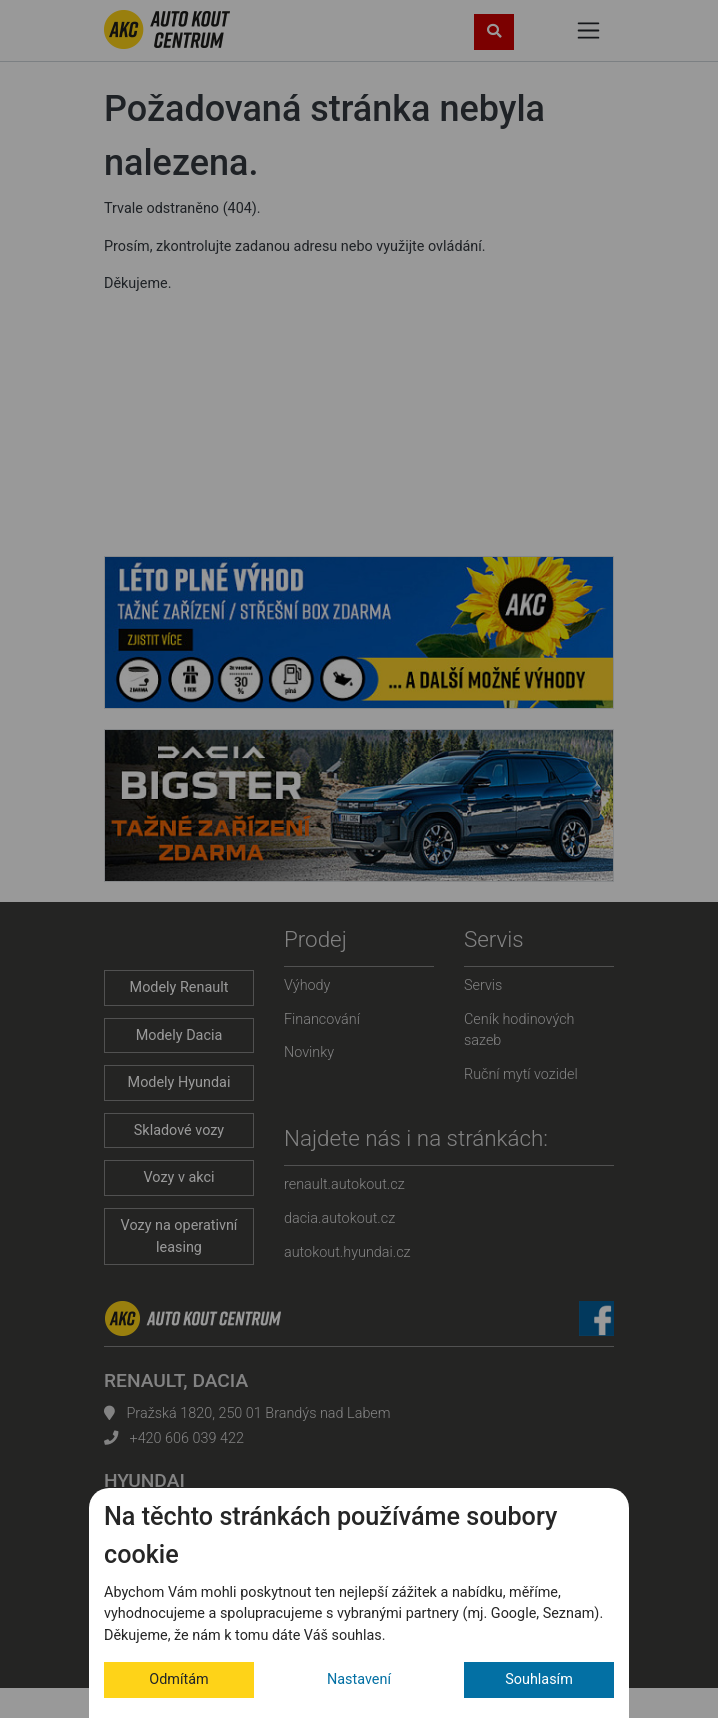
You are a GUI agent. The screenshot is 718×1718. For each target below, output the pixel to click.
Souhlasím (539, 1679)
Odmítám (178, 1679)
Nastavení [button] (359, 1679)
